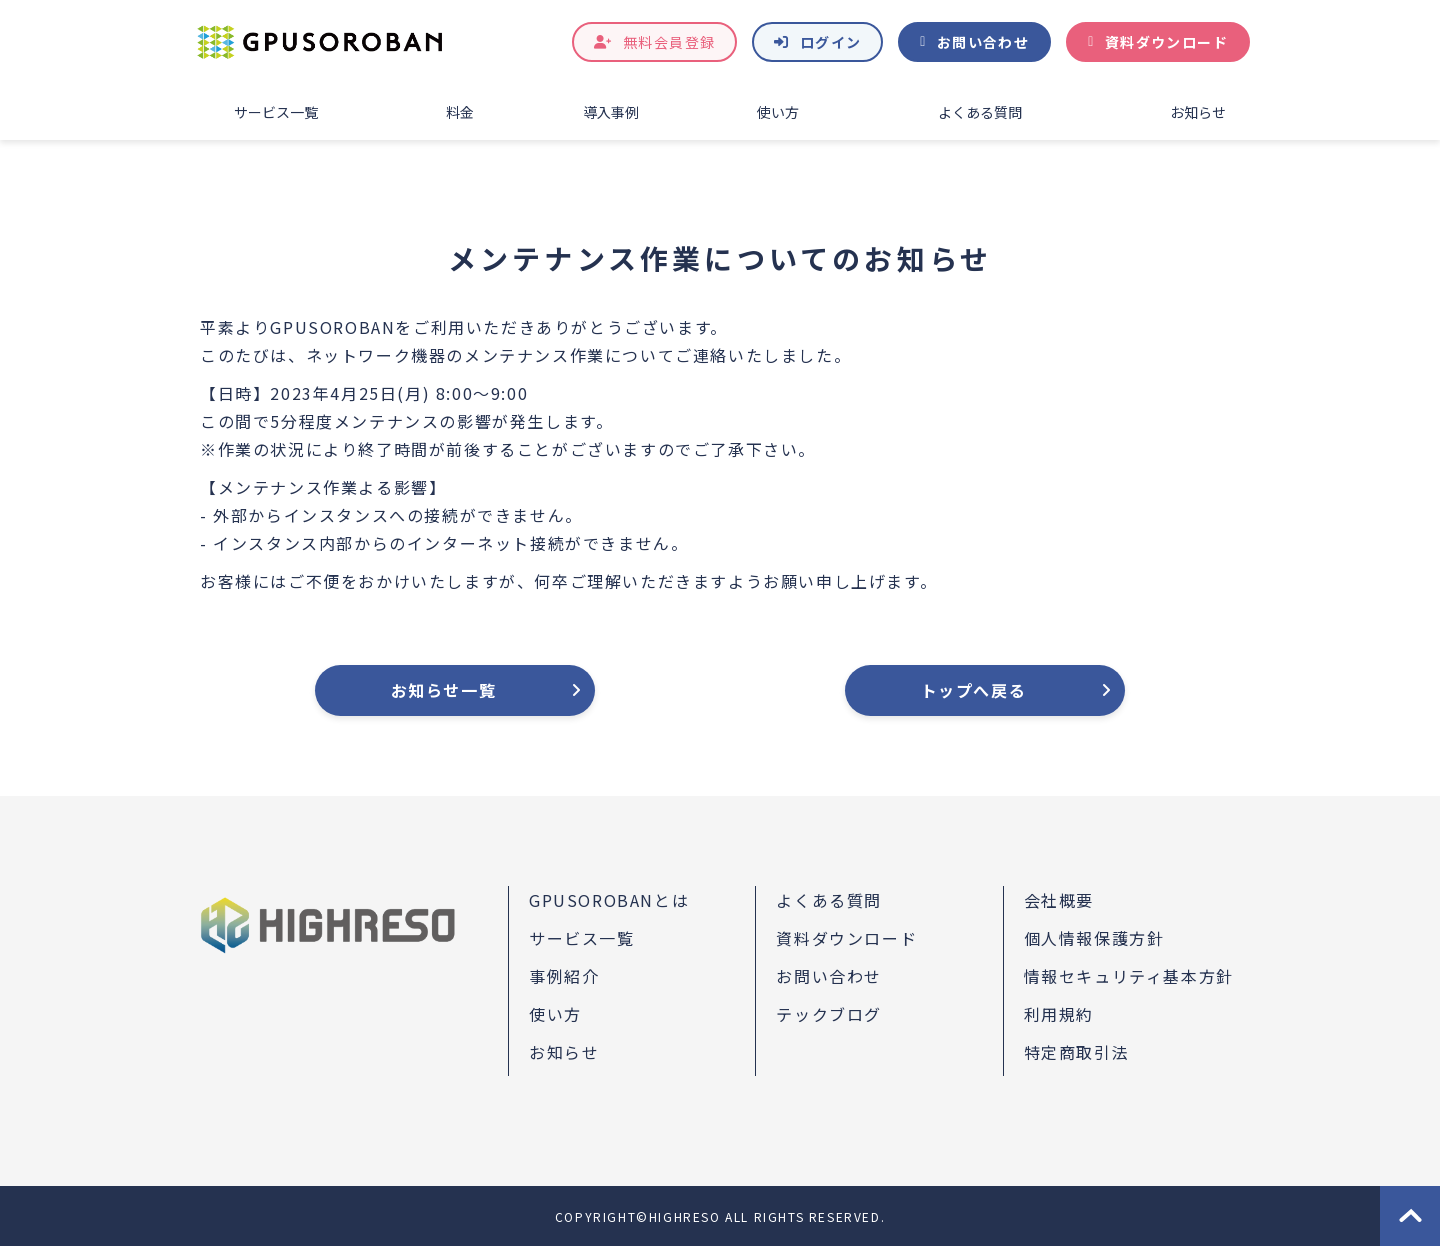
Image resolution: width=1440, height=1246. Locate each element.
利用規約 (1059, 1014)
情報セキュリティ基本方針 (1129, 976)
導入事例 (611, 112)
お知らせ (1198, 112)
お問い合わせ (983, 42)
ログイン (831, 42)
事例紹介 (564, 976)
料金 (460, 112)
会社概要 (1059, 900)
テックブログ (829, 1014)
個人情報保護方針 (1094, 938)
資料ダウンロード (1166, 42)
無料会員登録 (669, 42)
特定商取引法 (1077, 1052)
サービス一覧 (276, 112)
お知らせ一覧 (444, 690)
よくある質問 (980, 112)
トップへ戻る (974, 690)
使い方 (778, 112)
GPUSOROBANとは (609, 900)
